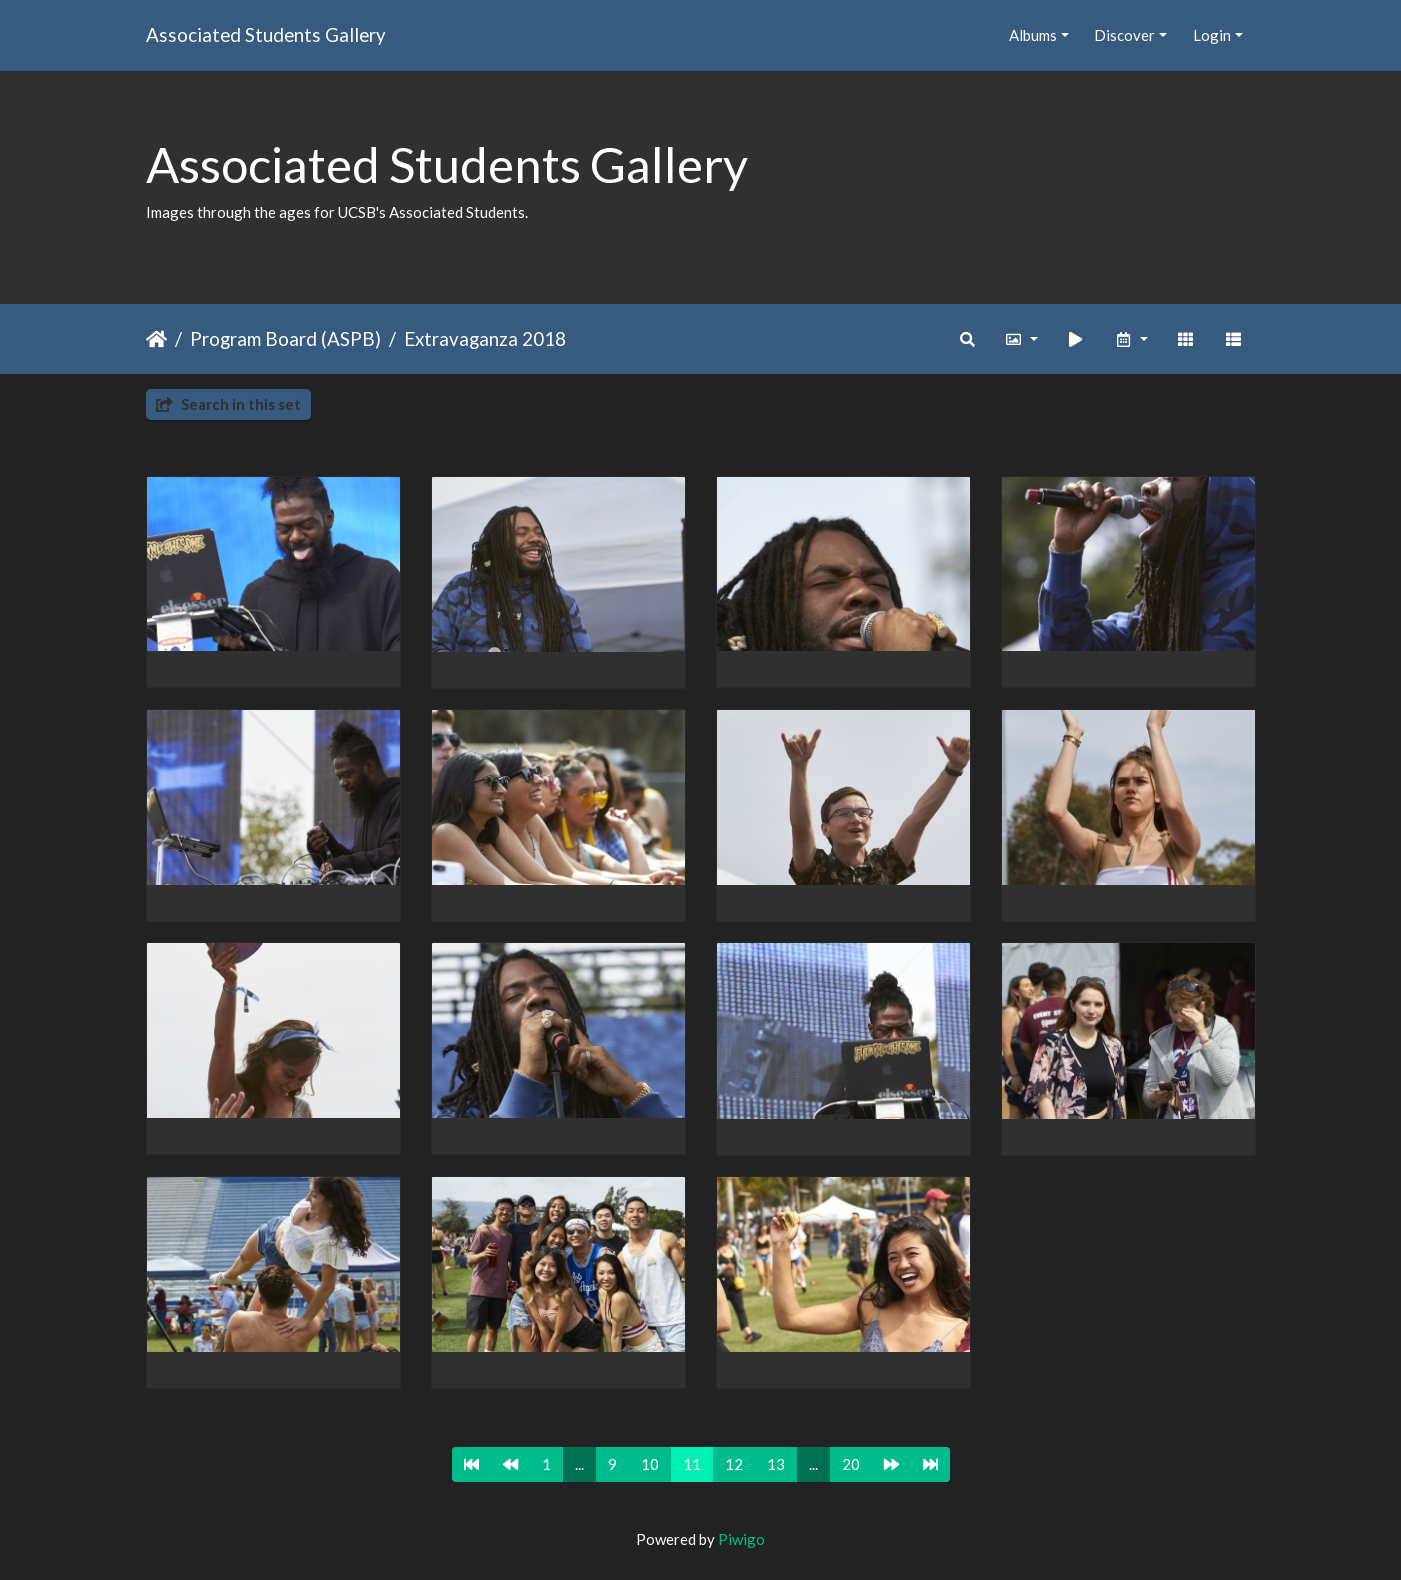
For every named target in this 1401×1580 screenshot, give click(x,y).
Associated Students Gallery (266, 34)
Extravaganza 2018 (485, 338)
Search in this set (228, 404)
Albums (1033, 35)
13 (776, 1464)
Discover (1124, 35)
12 (734, 1464)
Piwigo (741, 1539)
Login (1212, 35)
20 (851, 1464)
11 (692, 1464)
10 (650, 1464)
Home (156, 339)
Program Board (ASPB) (285, 338)
